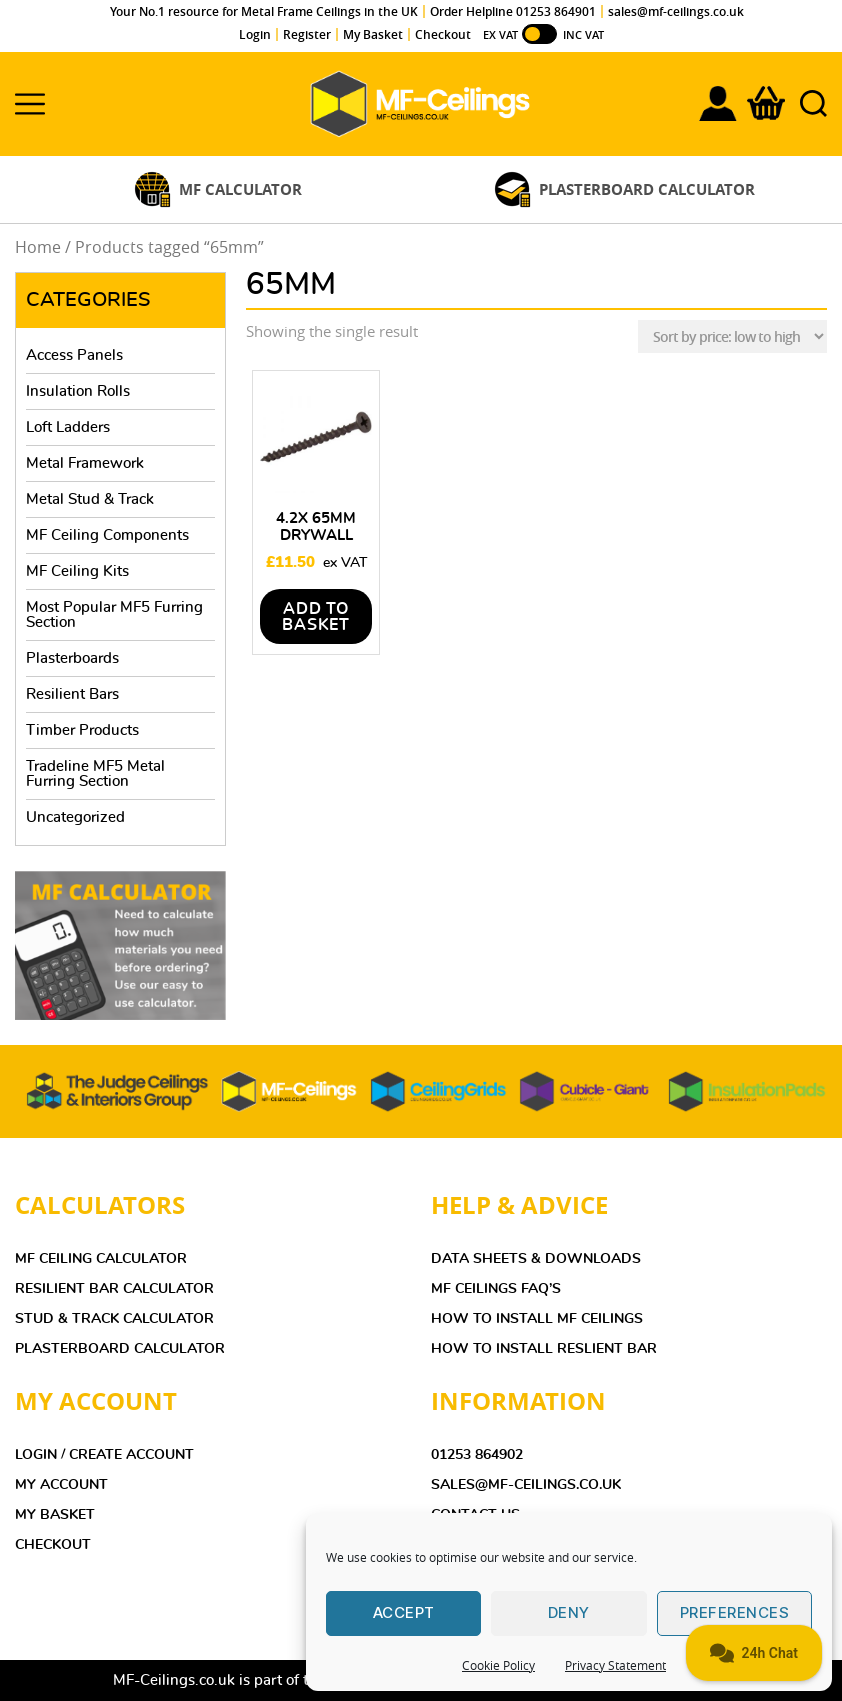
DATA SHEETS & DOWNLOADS (536, 1259)
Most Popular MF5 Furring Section (114, 615)
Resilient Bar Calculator (114, 1289)
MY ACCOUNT (61, 1485)
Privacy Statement (615, 1665)
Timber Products (82, 730)
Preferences (735, 1612)
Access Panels (74, 355)
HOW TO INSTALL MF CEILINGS (537, 1319)
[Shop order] (732, 336)
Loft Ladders (68, 427)
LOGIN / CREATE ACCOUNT (104, 1455)
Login (255, 34)
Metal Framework (85, 463)
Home (38, 247)
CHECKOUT (53, 1545)
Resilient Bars (72, 694)
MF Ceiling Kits (77, 571)
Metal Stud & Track (90, 499)
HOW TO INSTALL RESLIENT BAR (544, 1349)
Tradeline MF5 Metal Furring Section (95, 774)
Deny (569, 1612)
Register (307, 34)
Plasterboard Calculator (120, 1349)
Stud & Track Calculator (114, 1319)
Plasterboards (72, 658)
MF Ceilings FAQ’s (496, 1289)
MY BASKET (55, 1515)
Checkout (443, 34)
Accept (404, 1612)
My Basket (373, 34)
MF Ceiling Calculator (101, 1259)
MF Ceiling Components (107, 535)
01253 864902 (477, 1455)
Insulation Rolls (78, 391)
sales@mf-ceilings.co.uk (676, 11)
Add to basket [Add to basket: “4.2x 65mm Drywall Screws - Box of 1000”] (316, 617)
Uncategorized (75, 817)
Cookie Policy (498, 1665)
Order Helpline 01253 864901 (513, 11)
